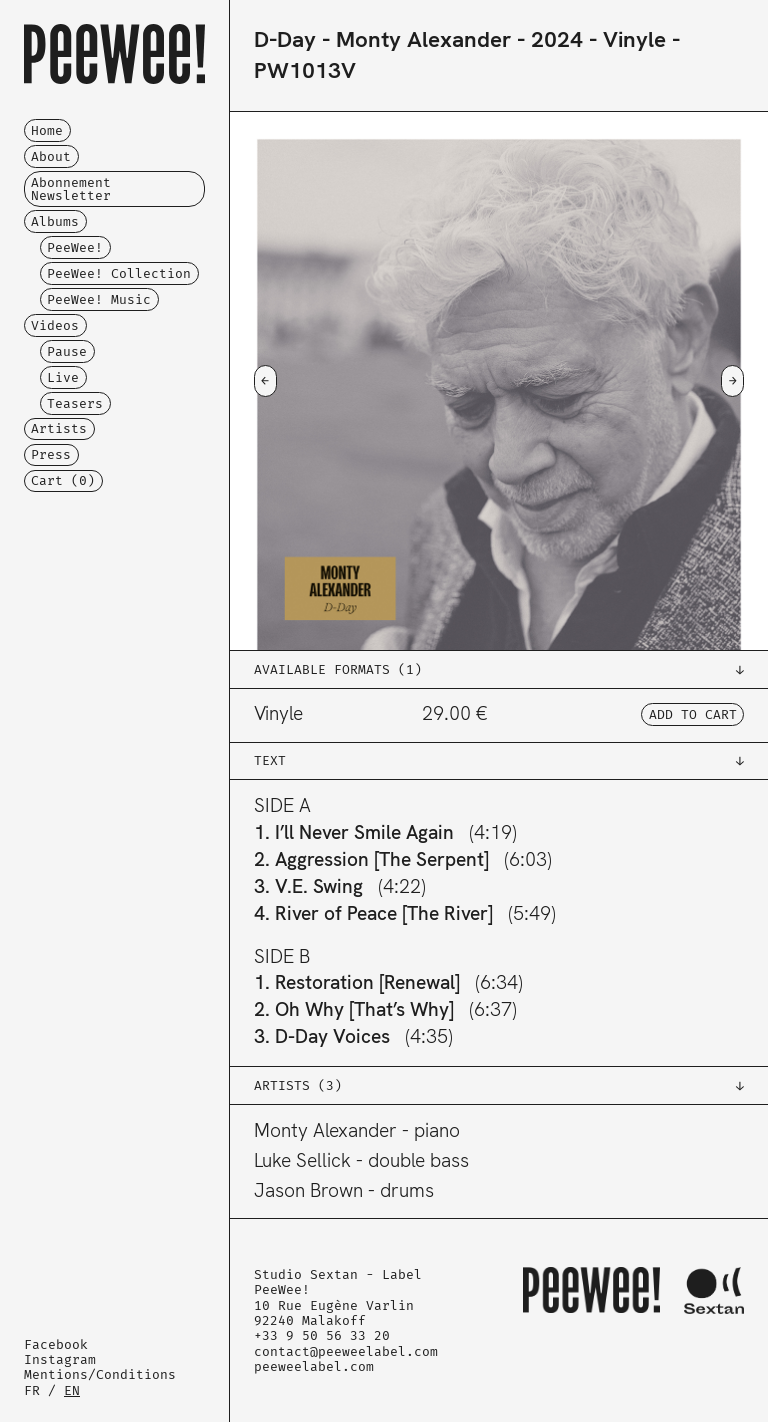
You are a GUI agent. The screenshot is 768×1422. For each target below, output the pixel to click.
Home (47, 130)
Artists (59, 428)
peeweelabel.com (314, 1366)
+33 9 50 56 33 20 (322, 1335)
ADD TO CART (693, 714)
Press (51, 454)
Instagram (60, 1359)
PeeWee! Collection (119, 273)
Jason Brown (308, 1190)
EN (72, 1390)
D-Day (285, 39)
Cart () (63, 480)
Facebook (56, 1344)
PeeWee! (75, 247)
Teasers (75, 403)
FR (32, 1390)
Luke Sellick (302, 1160)
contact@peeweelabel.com (346, 1351)
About (51, 156)
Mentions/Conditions (100, 1374)
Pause (67, 351)
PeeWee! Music (99, 299)
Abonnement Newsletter (71, 189)
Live (63, 377)
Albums (55, 221)
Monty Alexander (423, 39)
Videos (55, 325)
